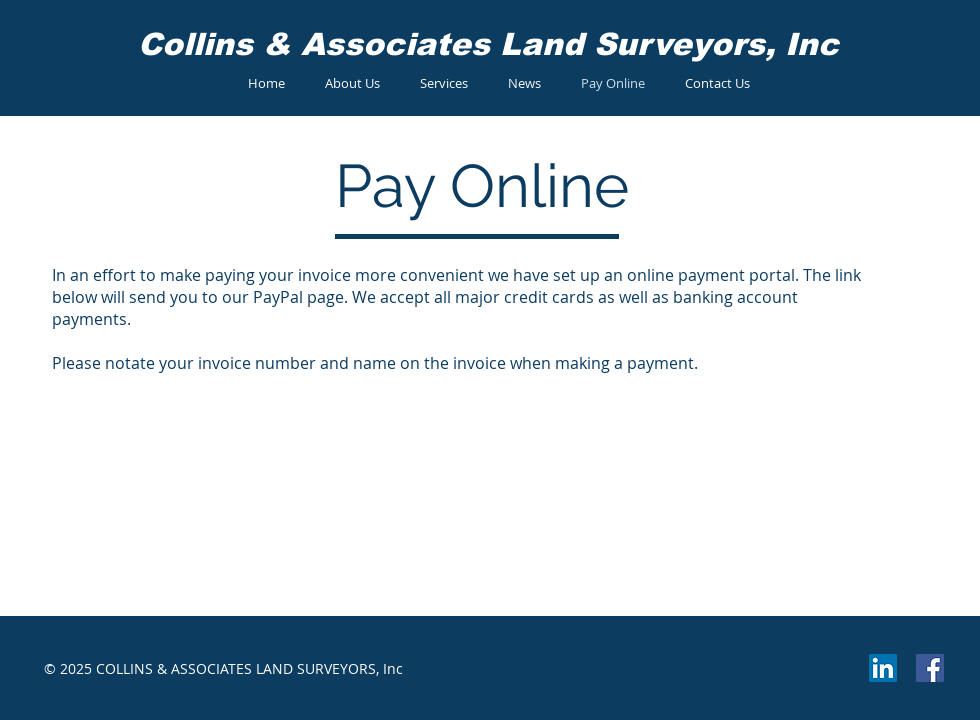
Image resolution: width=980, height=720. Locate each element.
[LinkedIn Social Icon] (883, 668)
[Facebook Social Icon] (930, 668)
